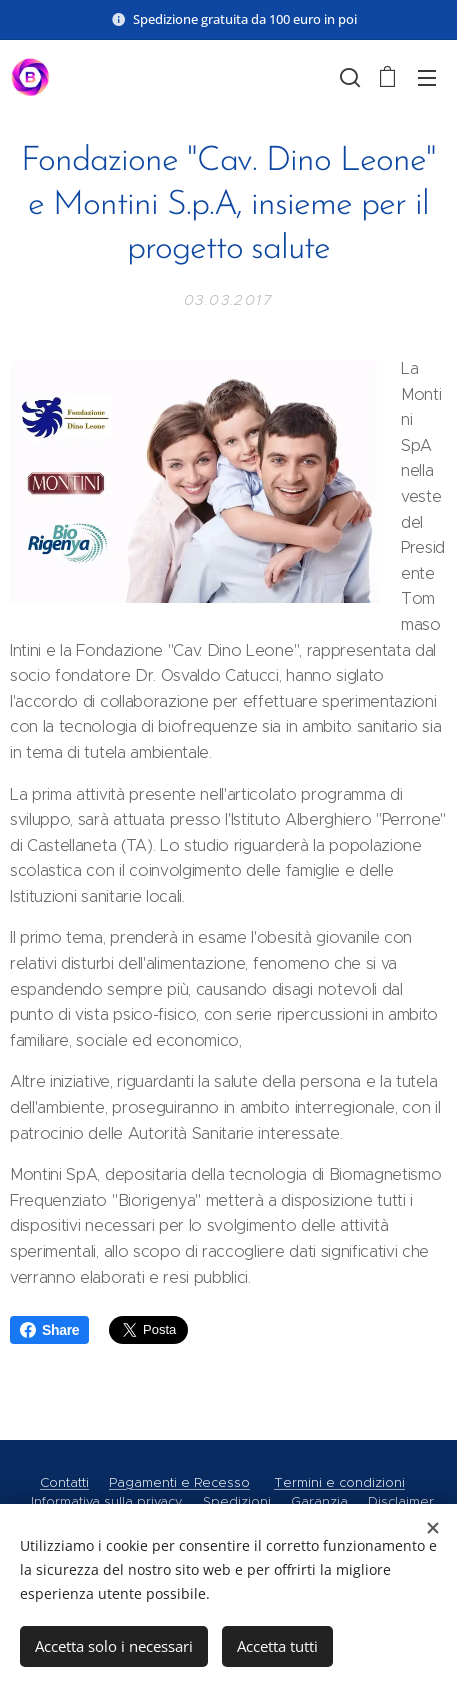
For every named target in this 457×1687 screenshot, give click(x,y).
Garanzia (319, 1501)
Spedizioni (237, 1501)
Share (49, 1330)
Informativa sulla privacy (107, 1501)
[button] (348, 77)
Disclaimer (401, 1501)
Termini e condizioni (339, 1482)
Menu (427, 78)
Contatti (64, 1482)
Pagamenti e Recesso (179, 1482)
